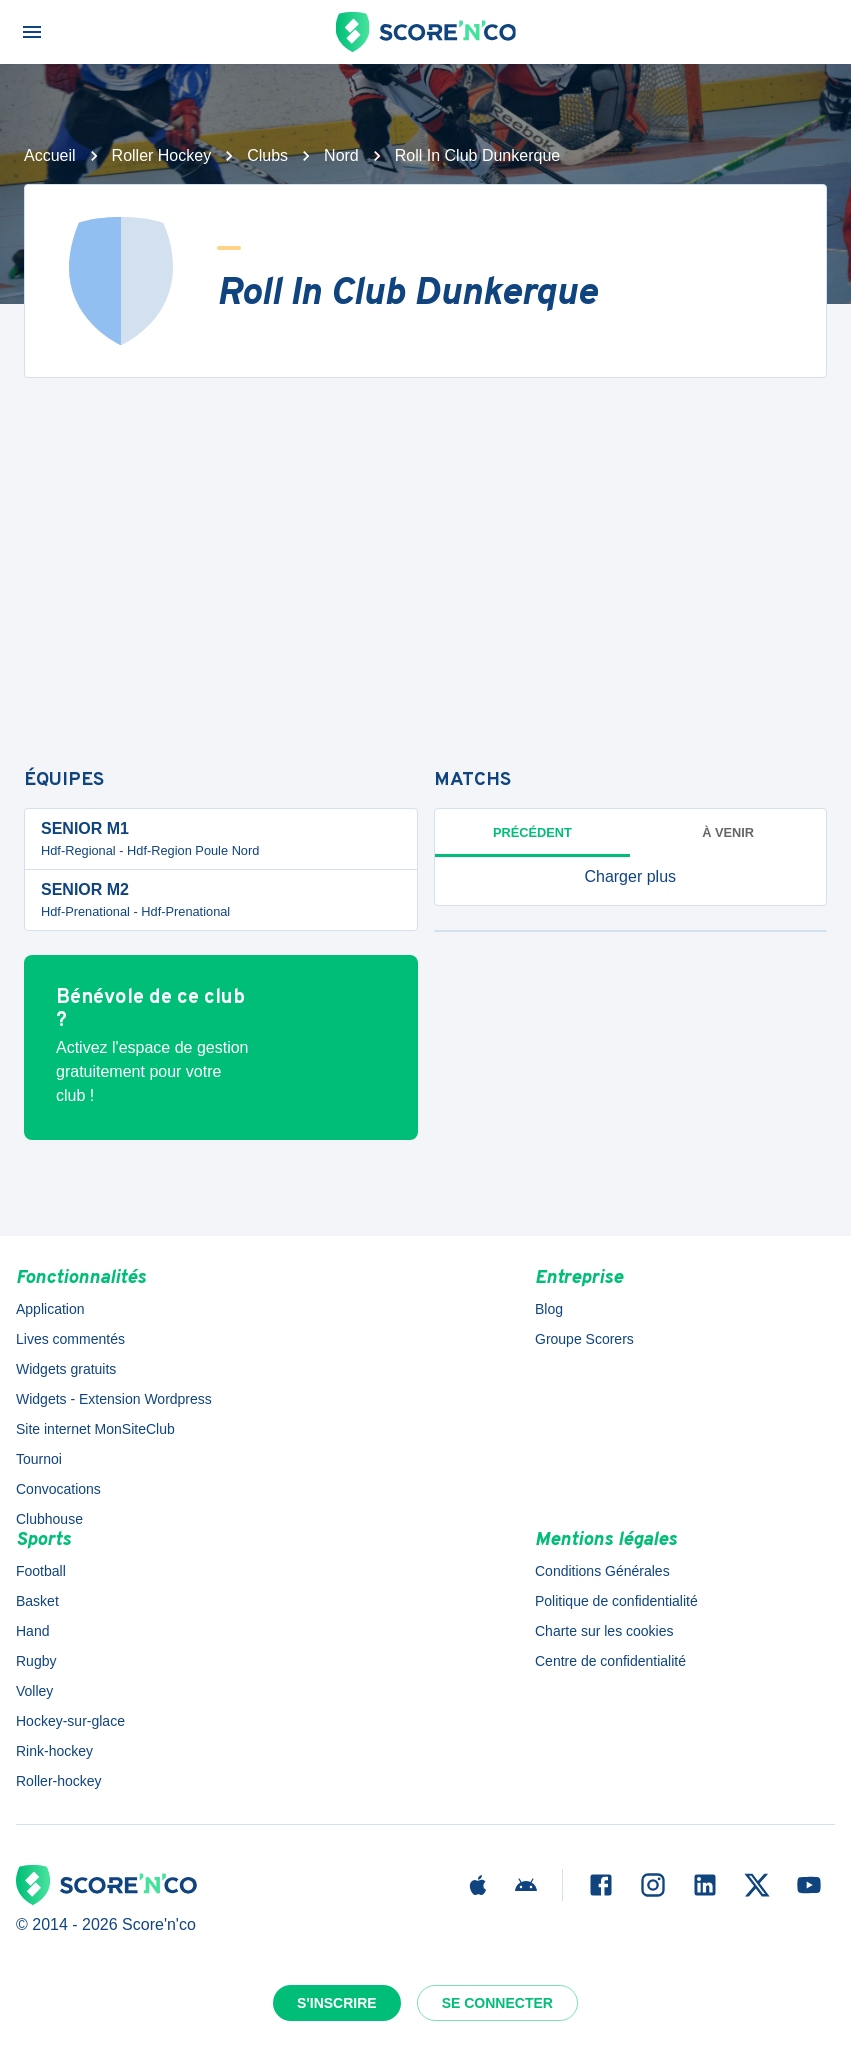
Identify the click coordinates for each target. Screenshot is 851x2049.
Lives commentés (70, 1339)
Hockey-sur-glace (70, 1721)
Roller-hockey (59, 1781)
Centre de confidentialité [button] (610, 1661)
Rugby (36, 1661)
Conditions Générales (602, 1571)
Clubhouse (49, 1519)
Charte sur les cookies (604, 1631)
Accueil (50, 155)
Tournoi (39, 1459)
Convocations (58, 1489)
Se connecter (497, 2003)
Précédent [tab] (532, 832)
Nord (341, 155)
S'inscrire (337, 2003)
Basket (37, 1601)
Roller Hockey (162, 155)
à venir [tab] (728, 832)
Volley (34, 1691)
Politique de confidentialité (616, 1601)
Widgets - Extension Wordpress (114, 1399)
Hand (32, 1631)
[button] (631, 877)
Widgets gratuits (66, 1369)
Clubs (267, 155)
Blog (549, 1309)
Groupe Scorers (584, 1339)
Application (50, 1309)
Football (41, 1571)
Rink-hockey (54, 1751)
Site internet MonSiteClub (95, 1429)
